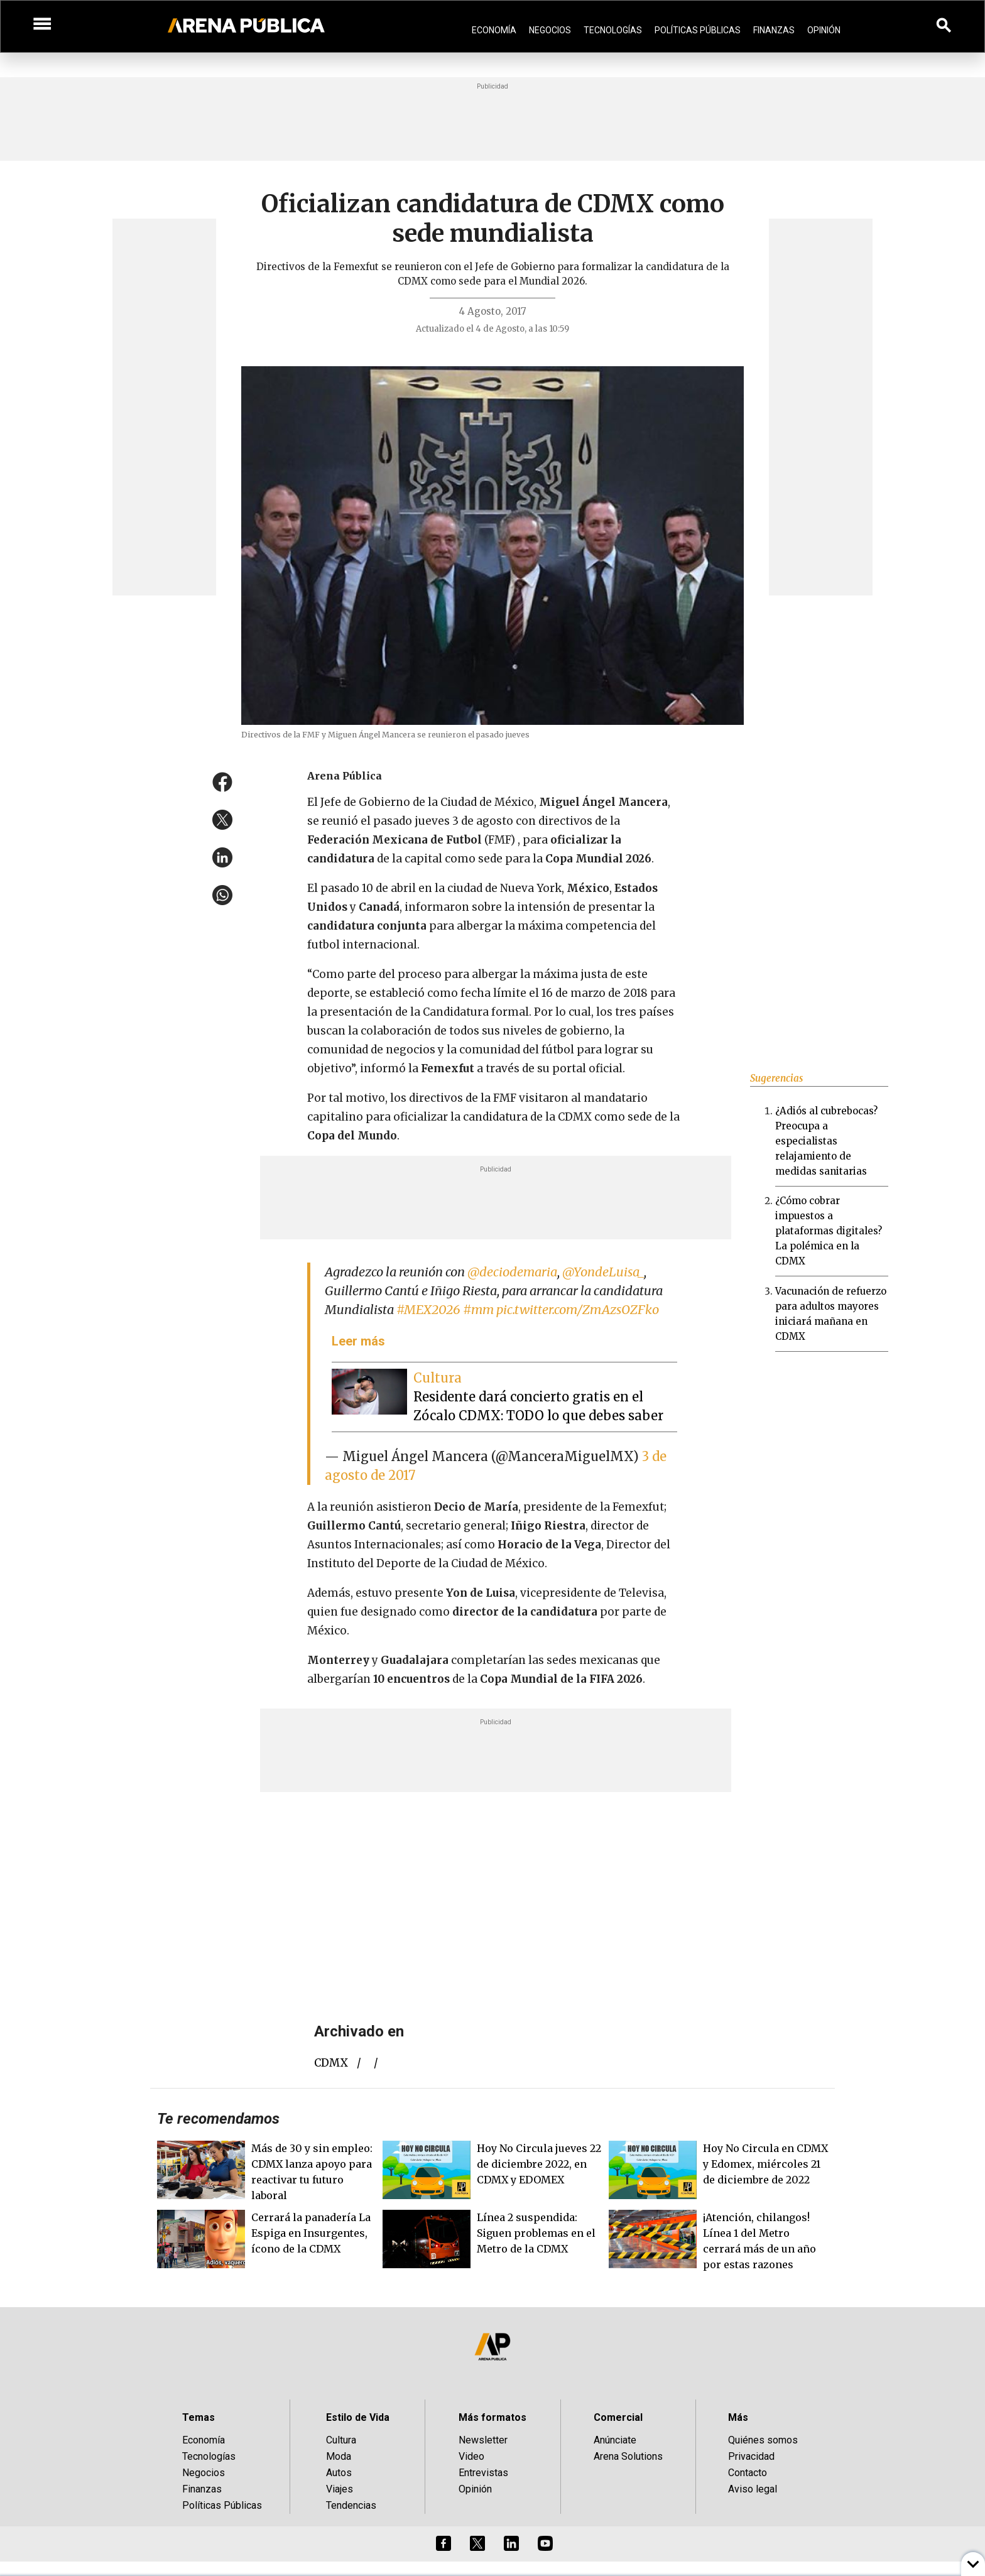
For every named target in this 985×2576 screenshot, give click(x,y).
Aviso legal (752, 2489)
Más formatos (492, 2417)
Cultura (341, 2440)
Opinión (824, 30)
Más (738, 2417)
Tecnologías (613, 30)
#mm (478, 1309)
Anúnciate (615, 2440)
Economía (494, 30)
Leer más (358, 1341)
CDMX (331, 2063)
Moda (338, 2456)
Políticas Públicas (698, 30)
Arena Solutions (628, 2456)
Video (471, 2456)
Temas (198, 2417)
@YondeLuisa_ (603, 1272)
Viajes (339, 2489)
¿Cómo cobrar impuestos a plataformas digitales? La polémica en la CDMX (828, 1231)
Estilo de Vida (357, 2417)
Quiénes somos (763, 2440)
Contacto (747, 2473)
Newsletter (483, 2440)
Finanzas (774, 30)
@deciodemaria (512, 1272)
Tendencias (351, 2505)
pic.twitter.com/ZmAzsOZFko (577, 1309)
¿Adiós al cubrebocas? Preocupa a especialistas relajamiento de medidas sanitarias (826, 1141)
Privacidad (751, 2456)
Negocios (550, 30)
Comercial (618, 2417)
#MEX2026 (428, 1309)
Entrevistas (483, 2473)
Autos (339, 2473)
